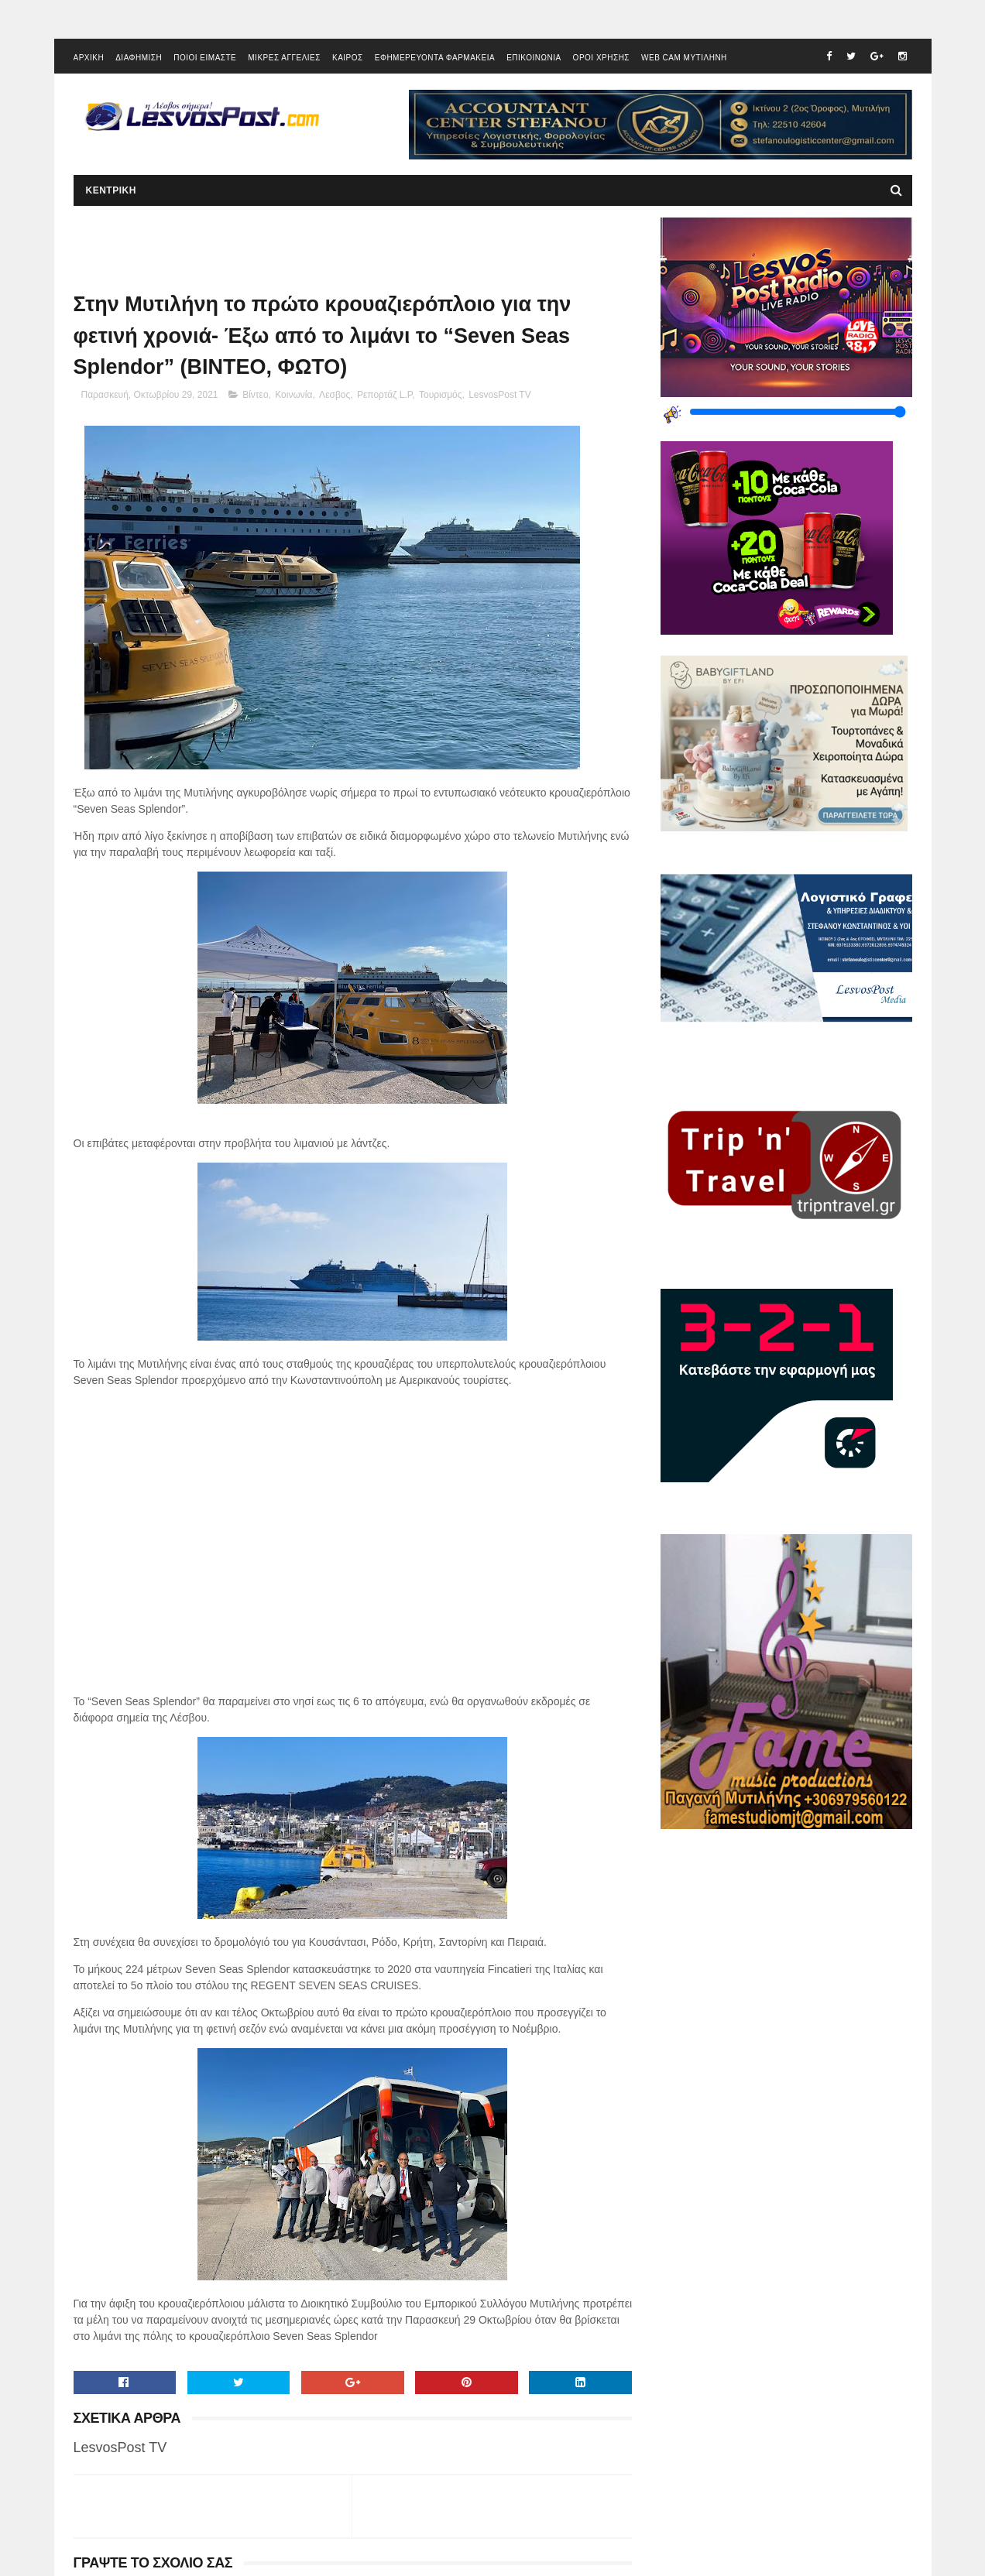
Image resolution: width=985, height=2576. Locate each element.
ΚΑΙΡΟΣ (347, 57)
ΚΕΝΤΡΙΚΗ (111, 190)
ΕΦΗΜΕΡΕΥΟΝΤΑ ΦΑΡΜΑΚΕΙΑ (435, 57)
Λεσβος (334, 394)
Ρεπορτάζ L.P (384, 394)
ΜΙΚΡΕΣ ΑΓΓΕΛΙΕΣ (284, 57)
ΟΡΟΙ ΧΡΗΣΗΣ (601, 57)
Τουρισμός (440, 394)
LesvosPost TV (499, 394)
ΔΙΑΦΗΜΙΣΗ (138, 57)
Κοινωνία (293, 394)
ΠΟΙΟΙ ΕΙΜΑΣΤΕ (204, 57)
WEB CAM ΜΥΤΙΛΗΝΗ (684, 57)
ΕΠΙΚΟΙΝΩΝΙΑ (533, 57)
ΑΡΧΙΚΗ (89, 57)
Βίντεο (255, 394)
